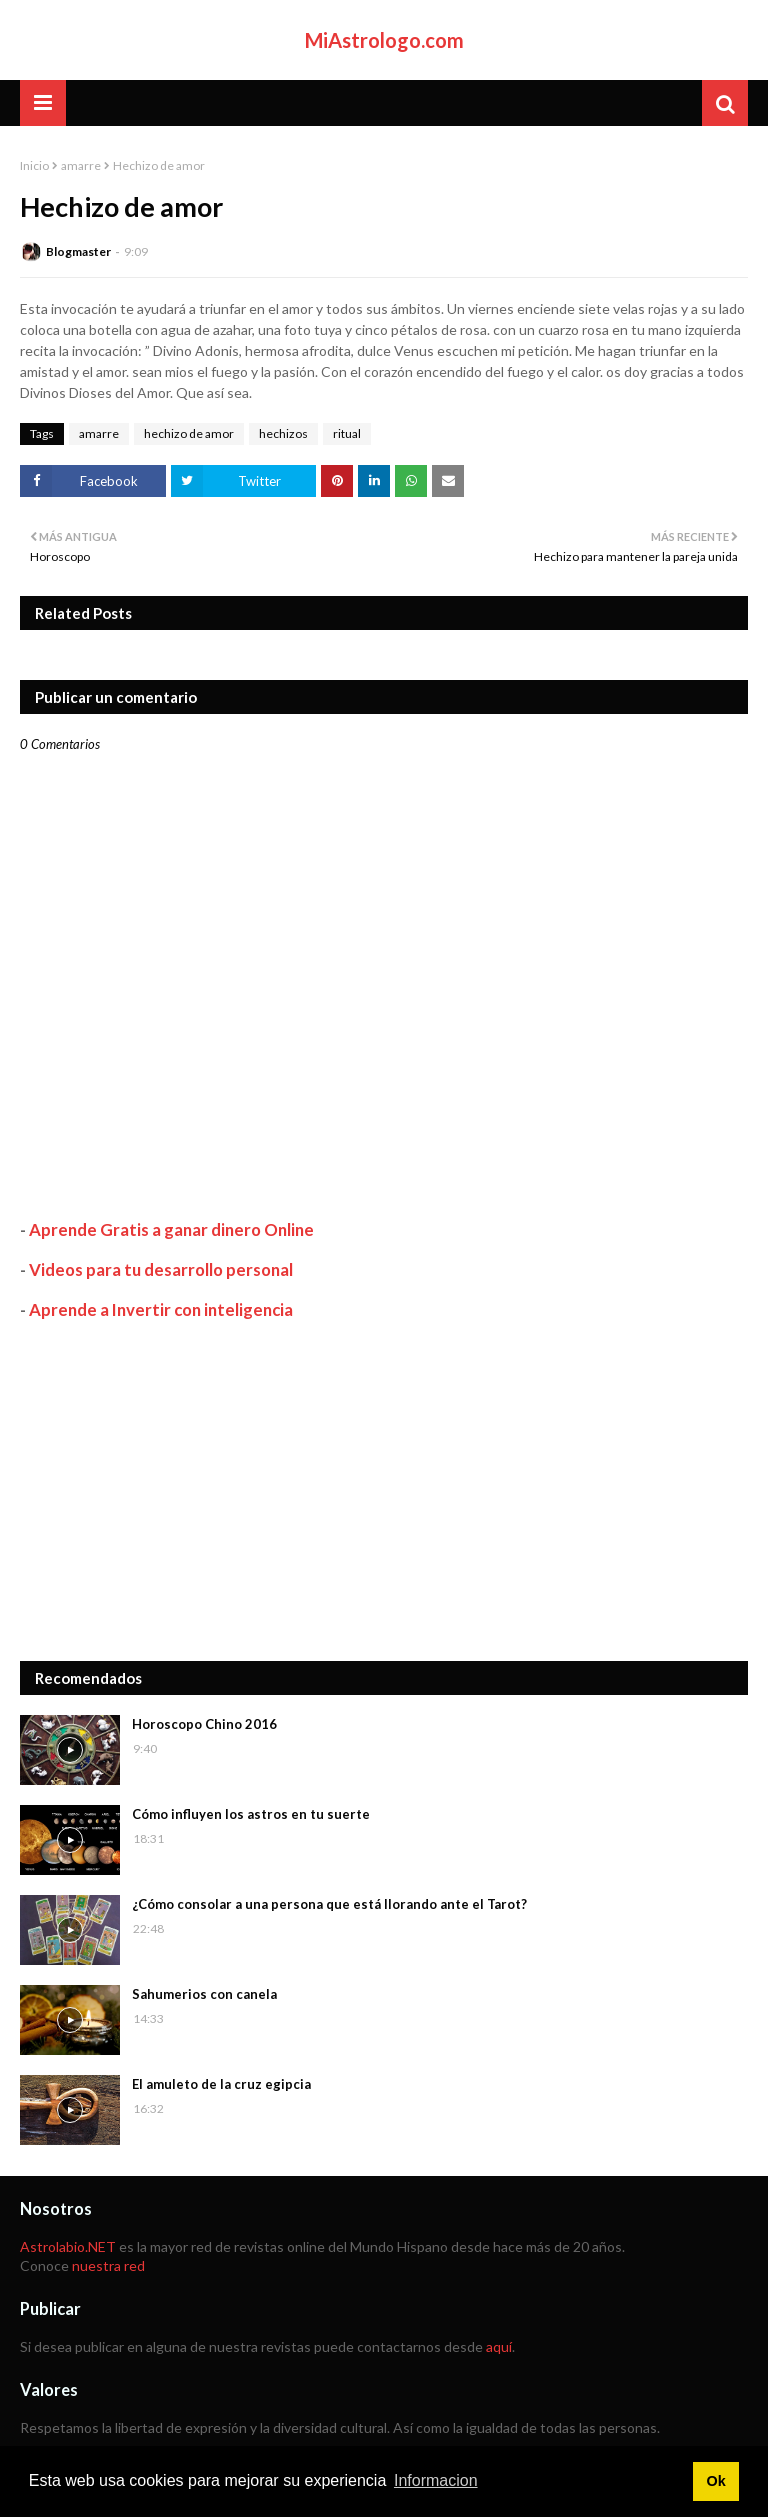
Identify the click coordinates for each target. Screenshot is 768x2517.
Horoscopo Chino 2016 (204, 1724)
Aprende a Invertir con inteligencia (161, 1309)
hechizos (283, 433)
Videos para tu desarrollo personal (161, 1269)
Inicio (34, 165)
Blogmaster (78, 251)
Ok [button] (715, 2481)
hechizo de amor (189, 433)
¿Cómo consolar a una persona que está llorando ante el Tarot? (329, 1904)
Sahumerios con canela (204, 1994)
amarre (81, 165)
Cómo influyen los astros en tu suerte (251, 1814)
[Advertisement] (384, 1491)
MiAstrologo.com (384, 40)
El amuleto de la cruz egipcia (221, 2084)
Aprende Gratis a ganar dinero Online (171, 1229)
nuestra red (108, 2265)
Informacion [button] (436, 2480)
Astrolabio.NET (68, 2246)
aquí (499, 2346)
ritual (347, 433)
